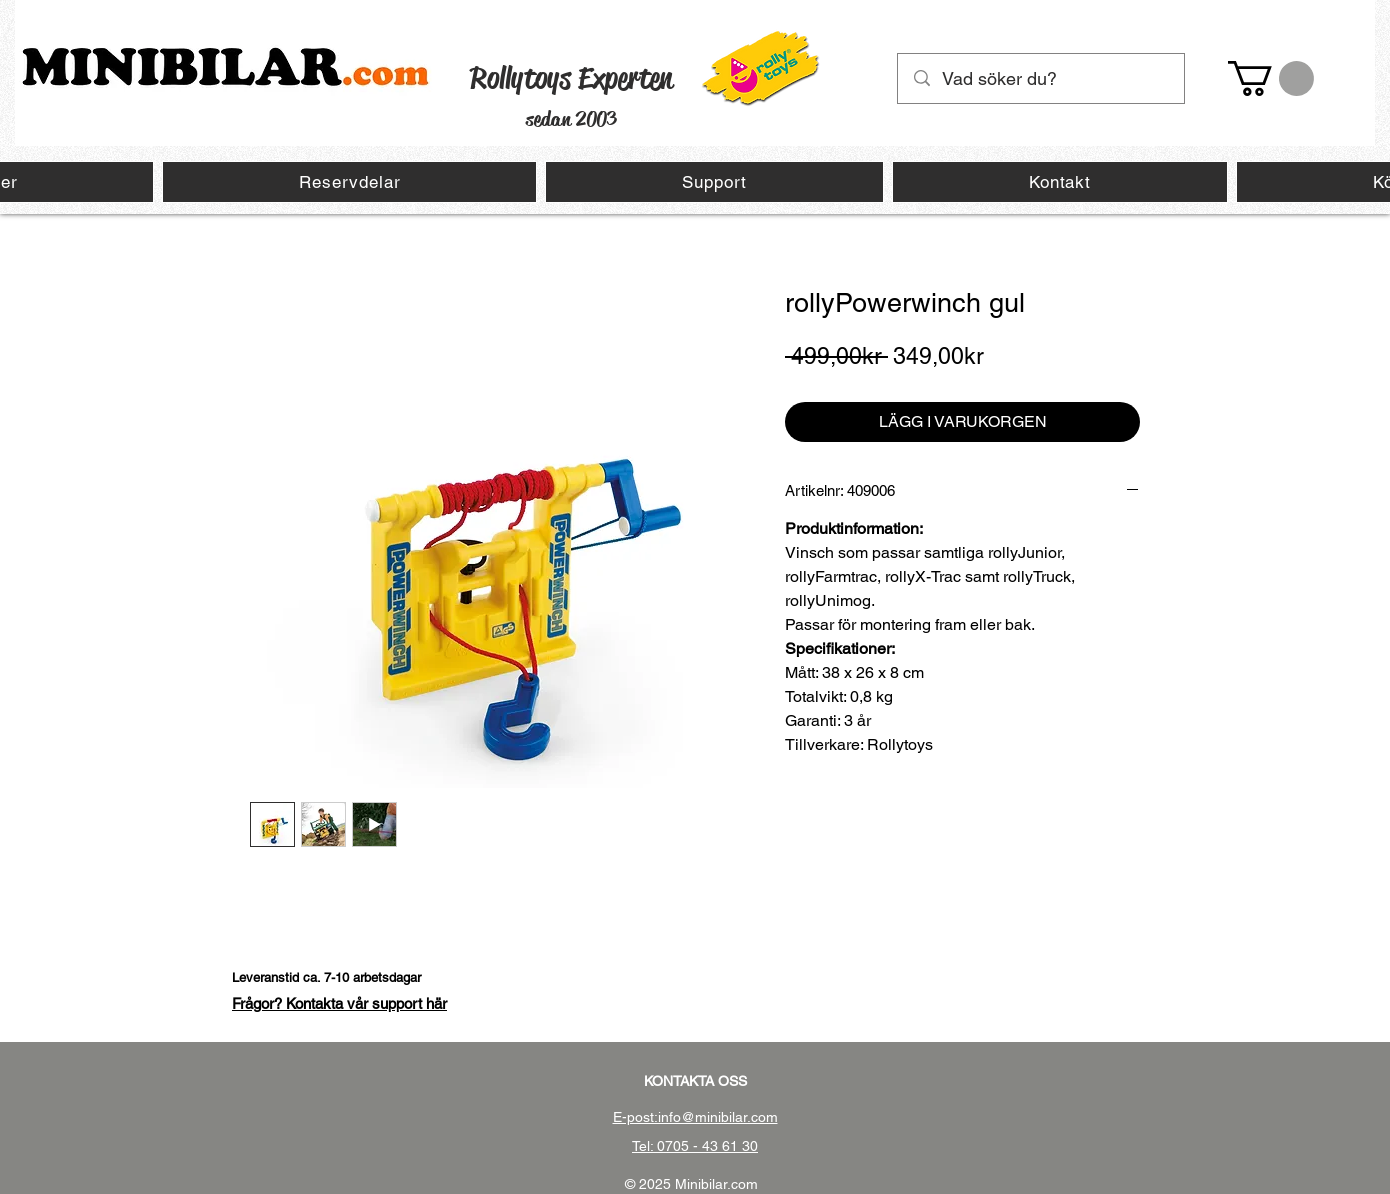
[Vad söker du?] (1042, 78)
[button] (1271, 78)
